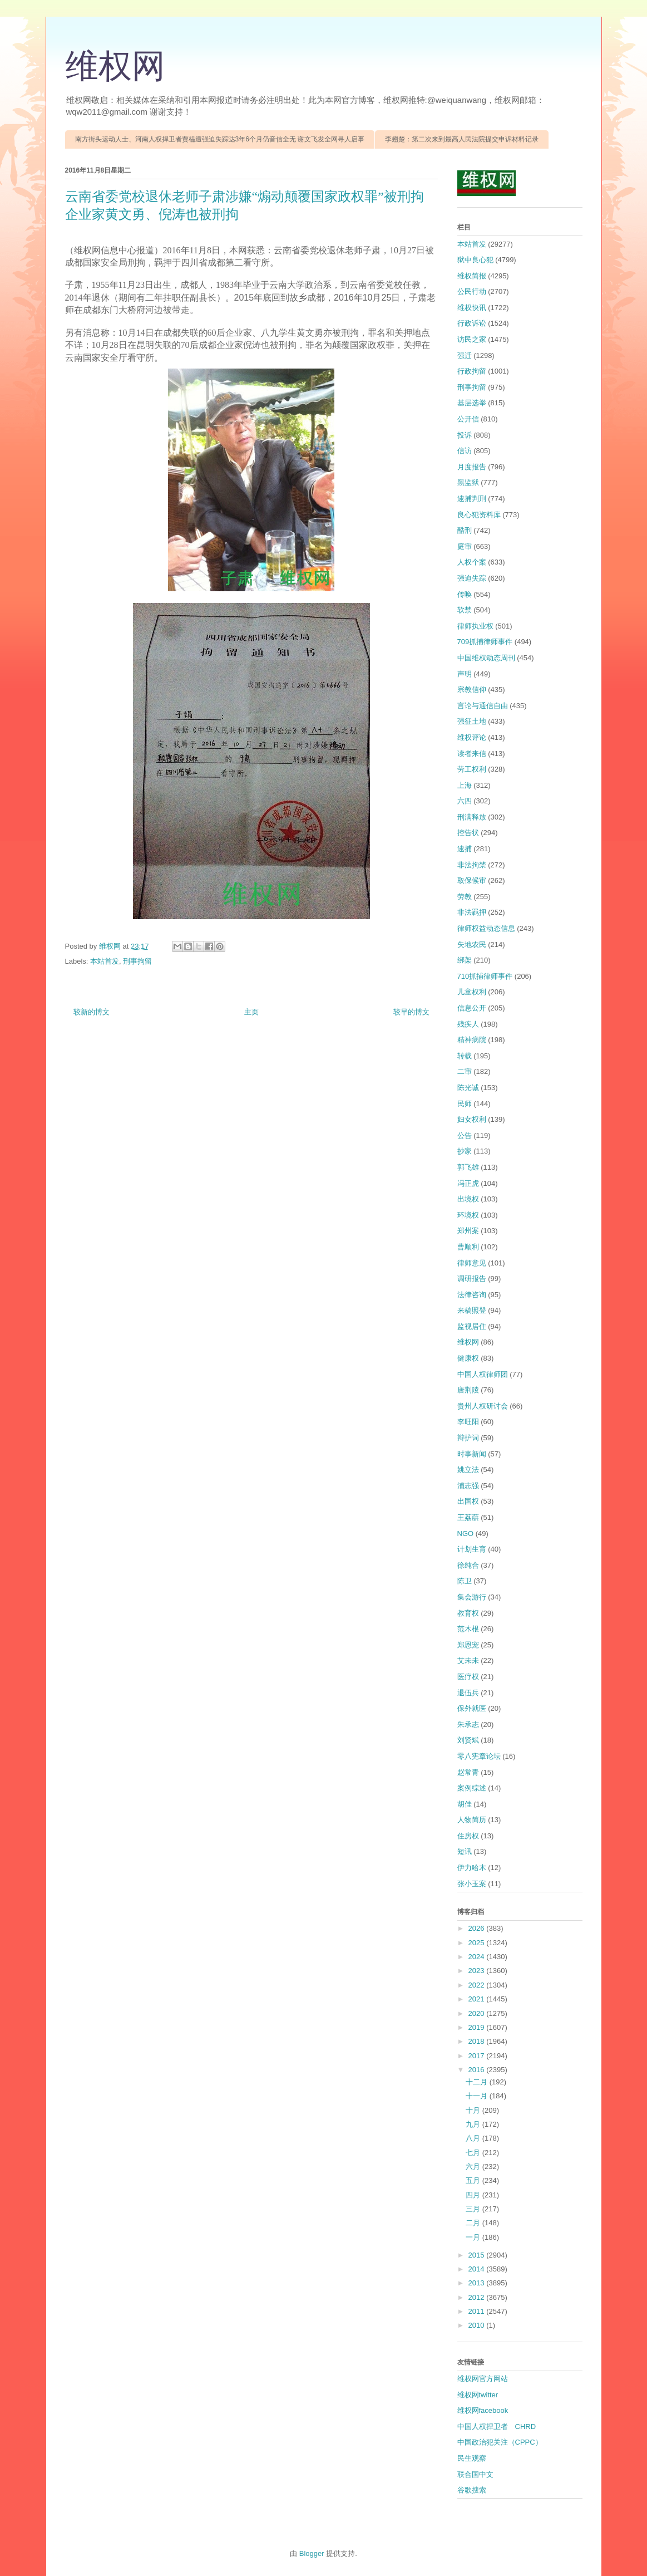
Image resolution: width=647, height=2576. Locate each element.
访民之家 (471, 339)
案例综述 (471, 1788)
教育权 (468, 1613)
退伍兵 (468, 1693)
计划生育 (471, 1549)
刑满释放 (471, 817)
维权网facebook (482, 2410)
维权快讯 (471, 307)
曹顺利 (468, 1247)
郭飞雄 (468, 1167)
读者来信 (471, 753)
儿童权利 (471, 992)
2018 (477, 2041)
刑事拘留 (137, 961)
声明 (464, 674)
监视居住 (471, 1326)
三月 (474, 2209)
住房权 (468, 1836)
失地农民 (471, 944)
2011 (477, 2311)
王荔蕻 (468, 1517)
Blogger (311, 2553)
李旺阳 (468, 1421)
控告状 (468, 832)
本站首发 (104, 961)
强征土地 (471, 721)
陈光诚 (468, 1087)
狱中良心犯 (475, 260)
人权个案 (471, 562)
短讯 (464, 1851)
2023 (477, 1970)
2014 (477, 2269)
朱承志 (468, 1724)
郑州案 (468, 1230)
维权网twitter (477, 2395)
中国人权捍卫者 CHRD (496, 2426)
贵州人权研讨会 (482, 1406)
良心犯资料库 (479, 515)
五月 (474, 2180)
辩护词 (468, 1438)
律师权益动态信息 (486, 928)
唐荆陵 (468, 1390)
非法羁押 (471, 912)
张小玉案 (471, 1884)
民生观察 (471, 2458)
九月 (474, 2124)
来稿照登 (471, 1310)
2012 (477, 2297)
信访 (464, 450)
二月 (474, 2223)
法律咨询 (471, 1295)
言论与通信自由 (482, 705)
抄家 (464, 1151)
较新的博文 (91, 1012)
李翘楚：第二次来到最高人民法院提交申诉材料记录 (462, 139)
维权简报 (471, 276)
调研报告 (471, 1278)
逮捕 (464, 849)
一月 (474, 2237)
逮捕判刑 (471, 498)
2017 (477, 2056)
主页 (251, 1012)
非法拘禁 (471, 865)
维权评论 (471, 737)
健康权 (468, 1358)
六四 (464, 801)
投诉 (464, 435)
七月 (474, 2152)
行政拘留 (471, 371)
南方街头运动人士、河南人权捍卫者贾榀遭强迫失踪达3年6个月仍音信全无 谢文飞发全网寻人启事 (220, 139)
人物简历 (471, 1820)
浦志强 (468, 1485)
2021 (477, 1999)
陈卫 (464, 1581)
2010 (477, 2325)
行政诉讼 (471, 323)
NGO (465, 1533)
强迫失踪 (471, 578)
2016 (477, 2069)
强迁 (464, 355)
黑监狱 (468, 482)
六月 (474, 2166)
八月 (474, 2138)
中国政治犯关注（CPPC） (499, 2442)
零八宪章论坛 (479, 1756)
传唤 (464, 594)
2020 (477, 2013)
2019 (477, 2027)
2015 (477, 2255)
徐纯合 (468, 1565)
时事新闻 (471, 1454)
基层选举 (471, 403)
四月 (474, 2195)
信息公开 (471, 1008)
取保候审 (471, 880)
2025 (477, 1943)
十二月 (478, 2082)
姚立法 (468, 1469)
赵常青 (468, 1772)
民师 (464, 1104)
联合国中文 (475, 2474)
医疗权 (468, 1676)
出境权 (468, 1199)
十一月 (478, 2096)
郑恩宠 (468, 1645)
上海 (464, 785)
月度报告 (471, 467)
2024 (477, 1956)
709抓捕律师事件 (485, 641)
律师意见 (471, 1263)
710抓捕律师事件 (485, 976)
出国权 (468, 1501)
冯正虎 (468, 1183)
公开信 (468, 419)
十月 (474, 2110)
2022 (477, 1985)
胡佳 (464, 1804)
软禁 (464, 610)
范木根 (468, 1629)
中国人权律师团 (482, 1374)
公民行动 (471, 291)
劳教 (464, 896)
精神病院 (471, 1040)
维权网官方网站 (482, 2378)
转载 (464, 1056)
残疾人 (468, 1024)
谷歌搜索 (471, 2490)
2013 (477, 2283)
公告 (464, 1135)
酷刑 (464, 530)
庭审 (464, 546)
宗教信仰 (471, 689)
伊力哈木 (471, 1867)
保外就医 (471, 1708)
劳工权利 (471, 769)
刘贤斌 (468, 1740)
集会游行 (471, 1597)
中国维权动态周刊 (486, 658)
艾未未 (468, 1660)
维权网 (115, 66)
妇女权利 (471, 1119)
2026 (477, 1928)
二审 (464, 1071)
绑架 (464, 960)
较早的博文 (411, 1012)
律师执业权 (475, 626)
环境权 (468, 1215)
